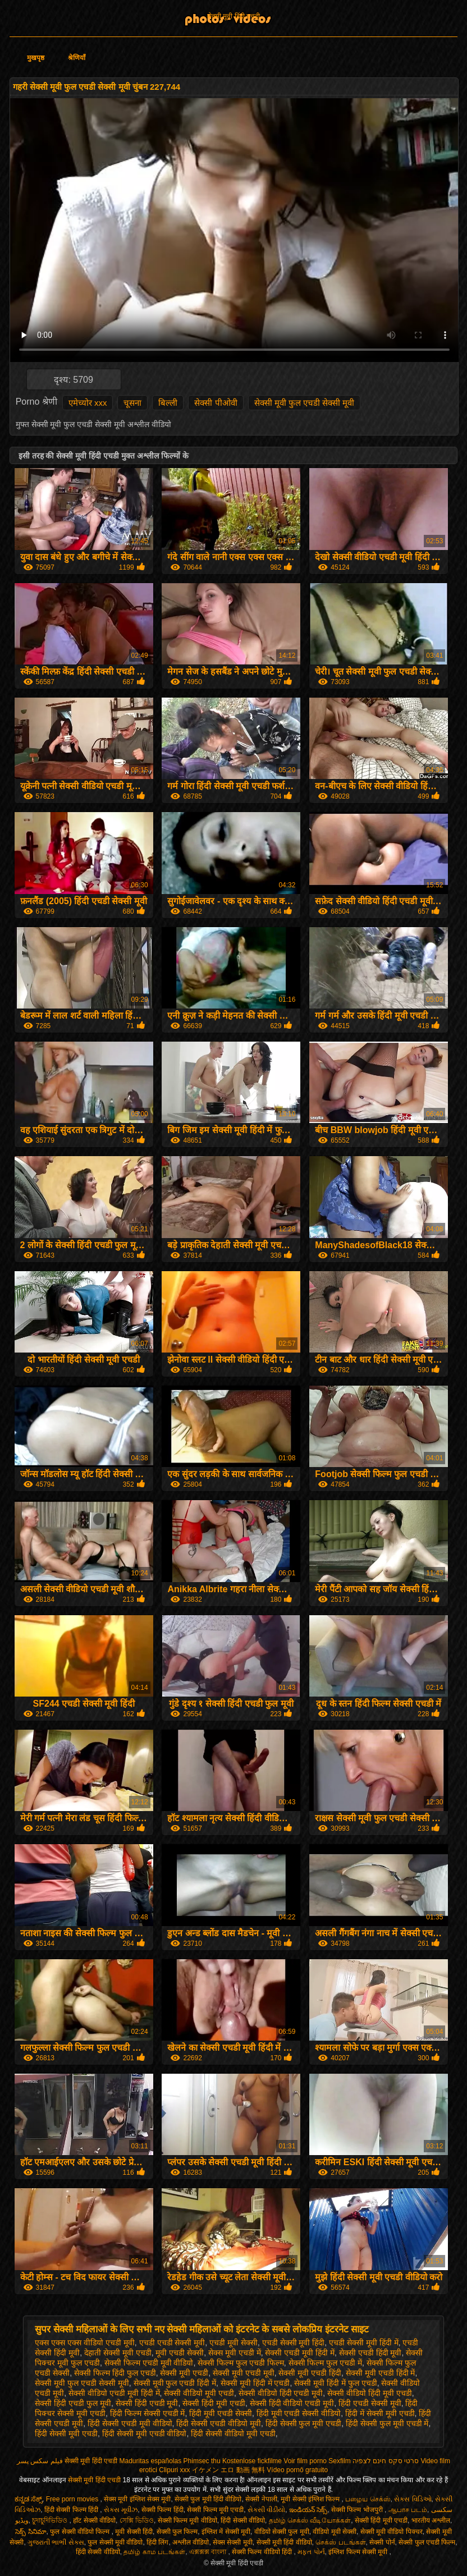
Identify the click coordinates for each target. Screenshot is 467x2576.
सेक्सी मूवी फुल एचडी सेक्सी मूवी (304, 402)
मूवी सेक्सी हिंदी (134, 2532)
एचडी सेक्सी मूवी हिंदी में (364, 2342)
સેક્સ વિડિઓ (412, 2499)
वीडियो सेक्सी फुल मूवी (281, 2532)
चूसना (132, 402)
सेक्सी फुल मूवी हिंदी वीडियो (208, 2499)
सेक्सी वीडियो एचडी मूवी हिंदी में (113, 2393)
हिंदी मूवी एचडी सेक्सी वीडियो (299, 2413)
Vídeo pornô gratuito (297, 2470)
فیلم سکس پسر (40, 2461)
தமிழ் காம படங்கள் (154, 2552)
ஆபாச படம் (407, 2510)
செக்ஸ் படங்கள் (340, 2542)
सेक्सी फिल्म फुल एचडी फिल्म (241, 2362)
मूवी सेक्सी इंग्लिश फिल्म (311, 2499)
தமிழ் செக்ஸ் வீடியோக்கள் (310, 2520)
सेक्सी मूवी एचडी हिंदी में (380, 2372)
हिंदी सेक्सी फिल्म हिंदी (72, 2510)
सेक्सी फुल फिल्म (177, 2532)
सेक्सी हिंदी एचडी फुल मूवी (73, 2403)
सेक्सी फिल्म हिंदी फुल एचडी (115, 2372)
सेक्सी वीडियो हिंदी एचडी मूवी (281, 2393)
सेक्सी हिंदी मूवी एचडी (213, 2403)
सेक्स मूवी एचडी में (234, 2352)
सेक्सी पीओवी (215, 402)
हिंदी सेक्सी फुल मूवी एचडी (303, 2423)
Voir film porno (305, 2461)
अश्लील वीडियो (190, 2542)
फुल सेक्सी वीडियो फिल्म (80, 2532)
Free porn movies (73, 2499)
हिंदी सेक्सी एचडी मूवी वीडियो (130, 2423)
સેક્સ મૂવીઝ (121, 2510)
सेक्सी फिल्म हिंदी (162, 2510)
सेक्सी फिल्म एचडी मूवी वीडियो (149, 2362)
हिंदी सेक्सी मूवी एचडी (66, 2433)
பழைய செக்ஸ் (367, 2499)
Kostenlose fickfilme (252, 2461)
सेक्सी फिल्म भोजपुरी (357, 2510)
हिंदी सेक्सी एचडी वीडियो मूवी (218, 2423)
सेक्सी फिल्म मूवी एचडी (215, 2510)
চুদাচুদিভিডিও (50, 2520)
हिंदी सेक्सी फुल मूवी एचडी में (387, 2423)
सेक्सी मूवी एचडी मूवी (243, 2372)
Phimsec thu (202, 2461)
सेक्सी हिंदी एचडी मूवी (147, 2403)
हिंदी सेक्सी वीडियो (243, 2520)
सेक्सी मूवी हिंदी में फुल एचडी (335, 2382)
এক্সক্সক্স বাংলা (208, 2552)
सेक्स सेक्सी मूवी (233, 2542)
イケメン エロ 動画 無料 (228, 2470)
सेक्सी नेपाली (261, 2499)
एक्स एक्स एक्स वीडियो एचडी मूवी (84, 2342)
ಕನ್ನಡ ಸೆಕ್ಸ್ (28, 2499)
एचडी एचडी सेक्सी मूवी (172, 2342)
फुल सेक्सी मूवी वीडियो (115, 2542)
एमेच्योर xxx (87, 402)
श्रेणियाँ (76, 58)
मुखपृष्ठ (35, 58)
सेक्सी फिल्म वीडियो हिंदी (263, 2552)
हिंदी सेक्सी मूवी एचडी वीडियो (144, 2433)
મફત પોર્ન (310, 2552)
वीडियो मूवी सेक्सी (334, 2532)
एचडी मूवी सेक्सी (233, 2342)
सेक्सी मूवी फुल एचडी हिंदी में (175, 2382)
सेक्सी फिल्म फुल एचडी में (326, 2362)
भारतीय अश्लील (430, 2520)
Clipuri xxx (174, 2470)
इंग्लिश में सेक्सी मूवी (226, 2532)
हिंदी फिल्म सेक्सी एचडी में (147, 2413)
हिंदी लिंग (157, 2542)
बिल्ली (167, 402)
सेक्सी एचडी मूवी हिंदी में (300, 2352)
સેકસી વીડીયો (266, 2510)
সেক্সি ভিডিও (137, 2520)
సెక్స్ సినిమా (30, 2532)
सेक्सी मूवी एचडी (184, 2372)
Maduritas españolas (150, 2461)
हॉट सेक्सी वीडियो (94, 2520)
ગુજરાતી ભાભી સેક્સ (56, 2542)
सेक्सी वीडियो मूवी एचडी (199, 2393)
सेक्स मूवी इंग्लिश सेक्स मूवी (137, 2499)
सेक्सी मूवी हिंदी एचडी (233, 16)
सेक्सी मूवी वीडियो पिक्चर (391, 2532)
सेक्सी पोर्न (382, 2542)
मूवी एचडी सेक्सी (179, 2352)
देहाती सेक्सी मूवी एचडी (118, 2352)
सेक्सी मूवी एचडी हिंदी (309, 2372)
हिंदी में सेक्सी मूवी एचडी (380, 2413)
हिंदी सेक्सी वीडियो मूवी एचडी (233, 2433)
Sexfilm (339, 2461)
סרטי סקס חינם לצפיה (385, 2461)
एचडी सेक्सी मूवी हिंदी (293, 2342)
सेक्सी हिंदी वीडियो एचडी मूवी (292, 2403)
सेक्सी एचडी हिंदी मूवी (370, 2352)
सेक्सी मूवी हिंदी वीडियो (284, 2542)
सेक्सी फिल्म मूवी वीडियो (187, 2520)
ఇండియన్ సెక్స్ (308, 2510)
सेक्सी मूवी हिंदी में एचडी (255, 2382)
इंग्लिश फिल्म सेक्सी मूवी (358, 2552)
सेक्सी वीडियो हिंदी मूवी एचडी (369, 2393)
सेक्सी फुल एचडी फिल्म (427, 2542)
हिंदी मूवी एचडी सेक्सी (220, 2413)
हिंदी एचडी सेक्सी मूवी (369, 2403)
